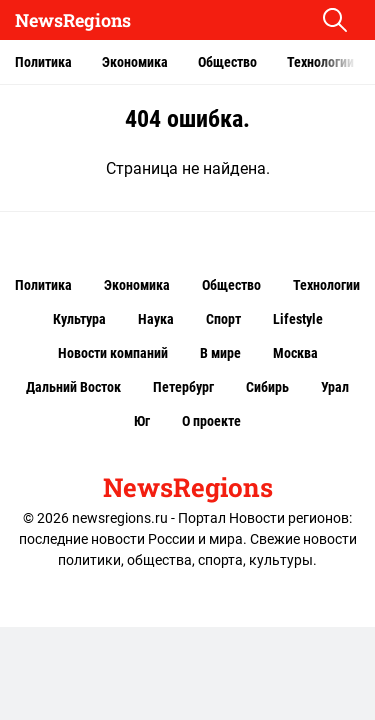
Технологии (320, 62)
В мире (220, 353)
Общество (227, 62)
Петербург (183, 387)
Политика (43, 62)
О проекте (211, 421)
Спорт (223, 319)
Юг (142, 421)
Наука (156, 319)
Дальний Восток (73, 387)
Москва (295, 353)
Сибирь (267, 387)
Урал (335, 387)
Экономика (135, 62)
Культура (79, 319)
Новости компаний (113, 353)
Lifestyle (298, 319)
